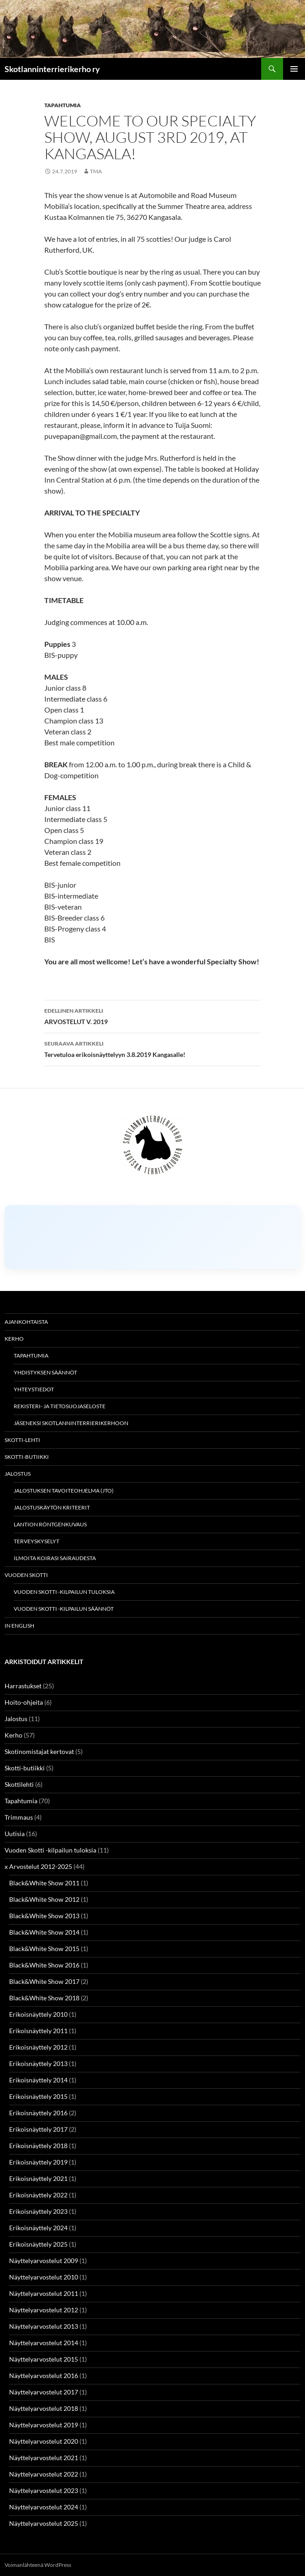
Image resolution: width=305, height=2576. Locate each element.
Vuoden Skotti (26, 1575)
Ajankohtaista (26, 1321)
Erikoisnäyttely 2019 (38, 2162)
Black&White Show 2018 (44, 1998)
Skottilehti (19, 1784)
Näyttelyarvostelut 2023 (43, 2490)
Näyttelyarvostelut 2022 (43, 2474)
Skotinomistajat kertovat (39, 1751)
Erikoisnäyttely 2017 (38, 2129)
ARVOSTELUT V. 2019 (152, 1015)
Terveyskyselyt (36, 1541)
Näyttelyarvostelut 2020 (43, 2441)
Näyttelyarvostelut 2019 (43, 2425)
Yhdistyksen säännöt (45, 1372)
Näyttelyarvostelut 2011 (43, 2293)
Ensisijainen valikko (294, 69)
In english (19, 1625)
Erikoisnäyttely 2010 (38, 2014)
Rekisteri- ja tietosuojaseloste (59, 1406)
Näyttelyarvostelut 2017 (43, 2392)
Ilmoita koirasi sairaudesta (55, 1558)
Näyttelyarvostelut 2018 (43, 2408)
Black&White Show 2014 (44, 1932)
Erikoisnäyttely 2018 (38, 2145)
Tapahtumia (62, 105)
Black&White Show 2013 (44, 1916)
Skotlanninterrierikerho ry (52, 69)
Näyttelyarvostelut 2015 (43, 2359)
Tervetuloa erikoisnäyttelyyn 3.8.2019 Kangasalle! (152, 1048)
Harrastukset (23, 1686)
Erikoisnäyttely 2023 (38, 2211)
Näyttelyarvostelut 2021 (43, 2458)
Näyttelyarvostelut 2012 (43, 2310)
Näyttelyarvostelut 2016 (43, 2375)
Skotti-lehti (22, 1439)
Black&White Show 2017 (44, 1981)
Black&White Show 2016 (44, 1965)
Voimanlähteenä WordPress (38, 2564)
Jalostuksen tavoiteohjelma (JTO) (64, 1490)
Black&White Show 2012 (44, 1899)
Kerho (14, 1338)
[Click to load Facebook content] (152, 1237)
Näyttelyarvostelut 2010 (43, 2277)
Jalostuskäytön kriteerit (52, 1507)
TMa (96, 171)
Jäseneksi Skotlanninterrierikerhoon (71, 1423)
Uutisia (15, 1833)
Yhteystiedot (34, 1389)
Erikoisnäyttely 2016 (38, 2113)
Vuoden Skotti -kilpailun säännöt (64, 1608)
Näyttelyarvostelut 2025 (43, 2523)
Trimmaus (19, 1817)
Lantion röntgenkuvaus (50, 1524)
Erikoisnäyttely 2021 (38, 2178)
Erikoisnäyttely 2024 (38, 2228)
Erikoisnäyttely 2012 (38, 2047)
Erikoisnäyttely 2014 (38, 2080)
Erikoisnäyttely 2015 (38, 2096)
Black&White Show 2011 (44, 1883)
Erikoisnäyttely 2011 (38, 2031)
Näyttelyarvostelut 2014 (43, 2343)
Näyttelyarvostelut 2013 (43, 2326)
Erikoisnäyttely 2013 (38, 2063)
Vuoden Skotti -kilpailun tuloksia (64, 1591)
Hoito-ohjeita (24, 1702)
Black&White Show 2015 (44, 1948)
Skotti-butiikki (27, 1456)
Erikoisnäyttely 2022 (38, 2195)
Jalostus (18, 1473)
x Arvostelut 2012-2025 (38, 1866)
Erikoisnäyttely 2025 (38, 2244)
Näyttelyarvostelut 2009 (43, 2260)
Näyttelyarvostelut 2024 (43, 2507)
